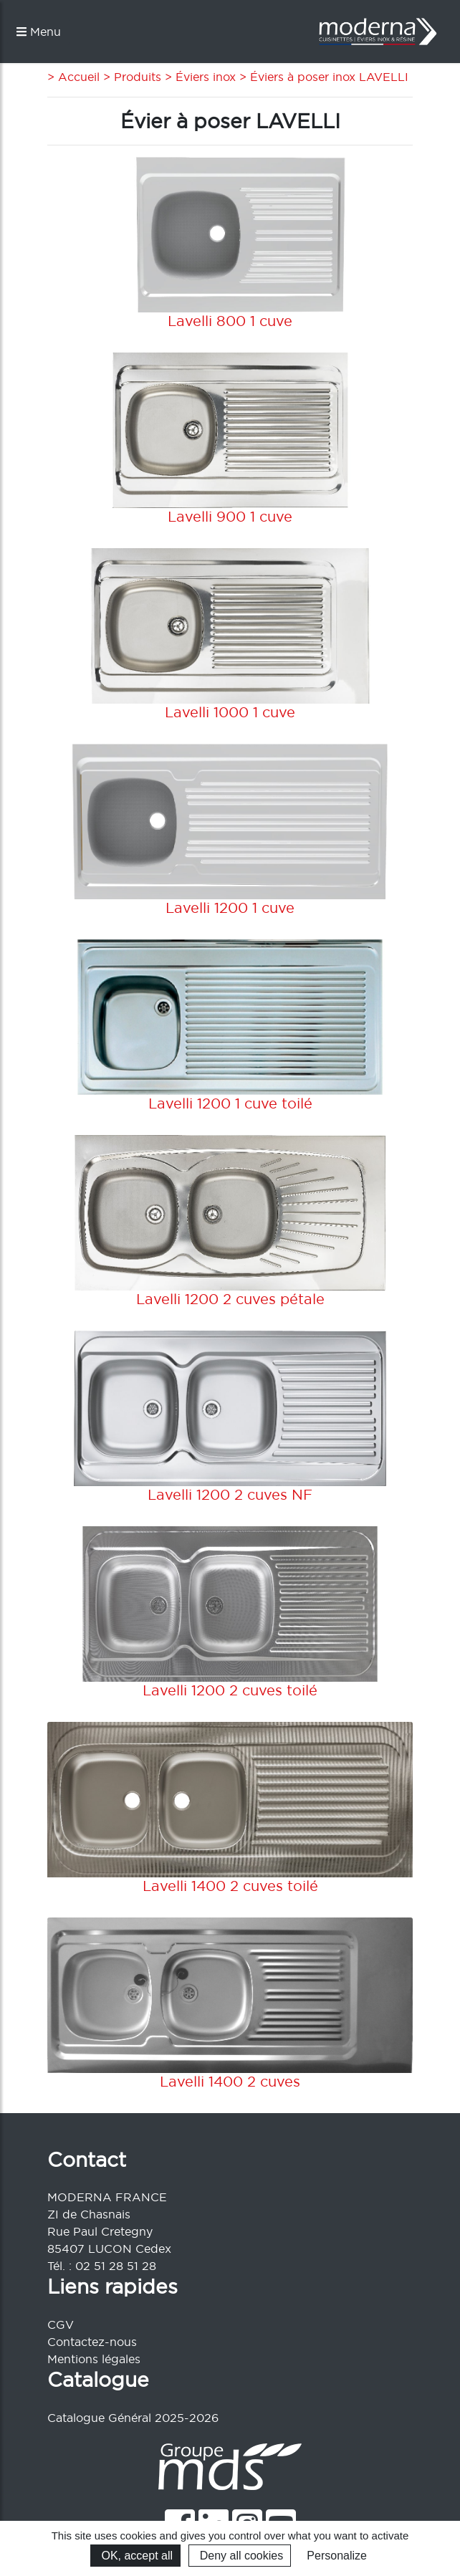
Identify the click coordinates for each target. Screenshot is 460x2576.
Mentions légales (93, 2359)
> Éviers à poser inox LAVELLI (322, 77)
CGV (60, 2324)
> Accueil (73, 77)
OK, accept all (135, 2555)
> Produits (130, 77)
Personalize (337, 2555)
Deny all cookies (239, 2555)
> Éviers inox (198, 77)
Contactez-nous (92, 2342)
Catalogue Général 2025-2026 (133, 2417)
